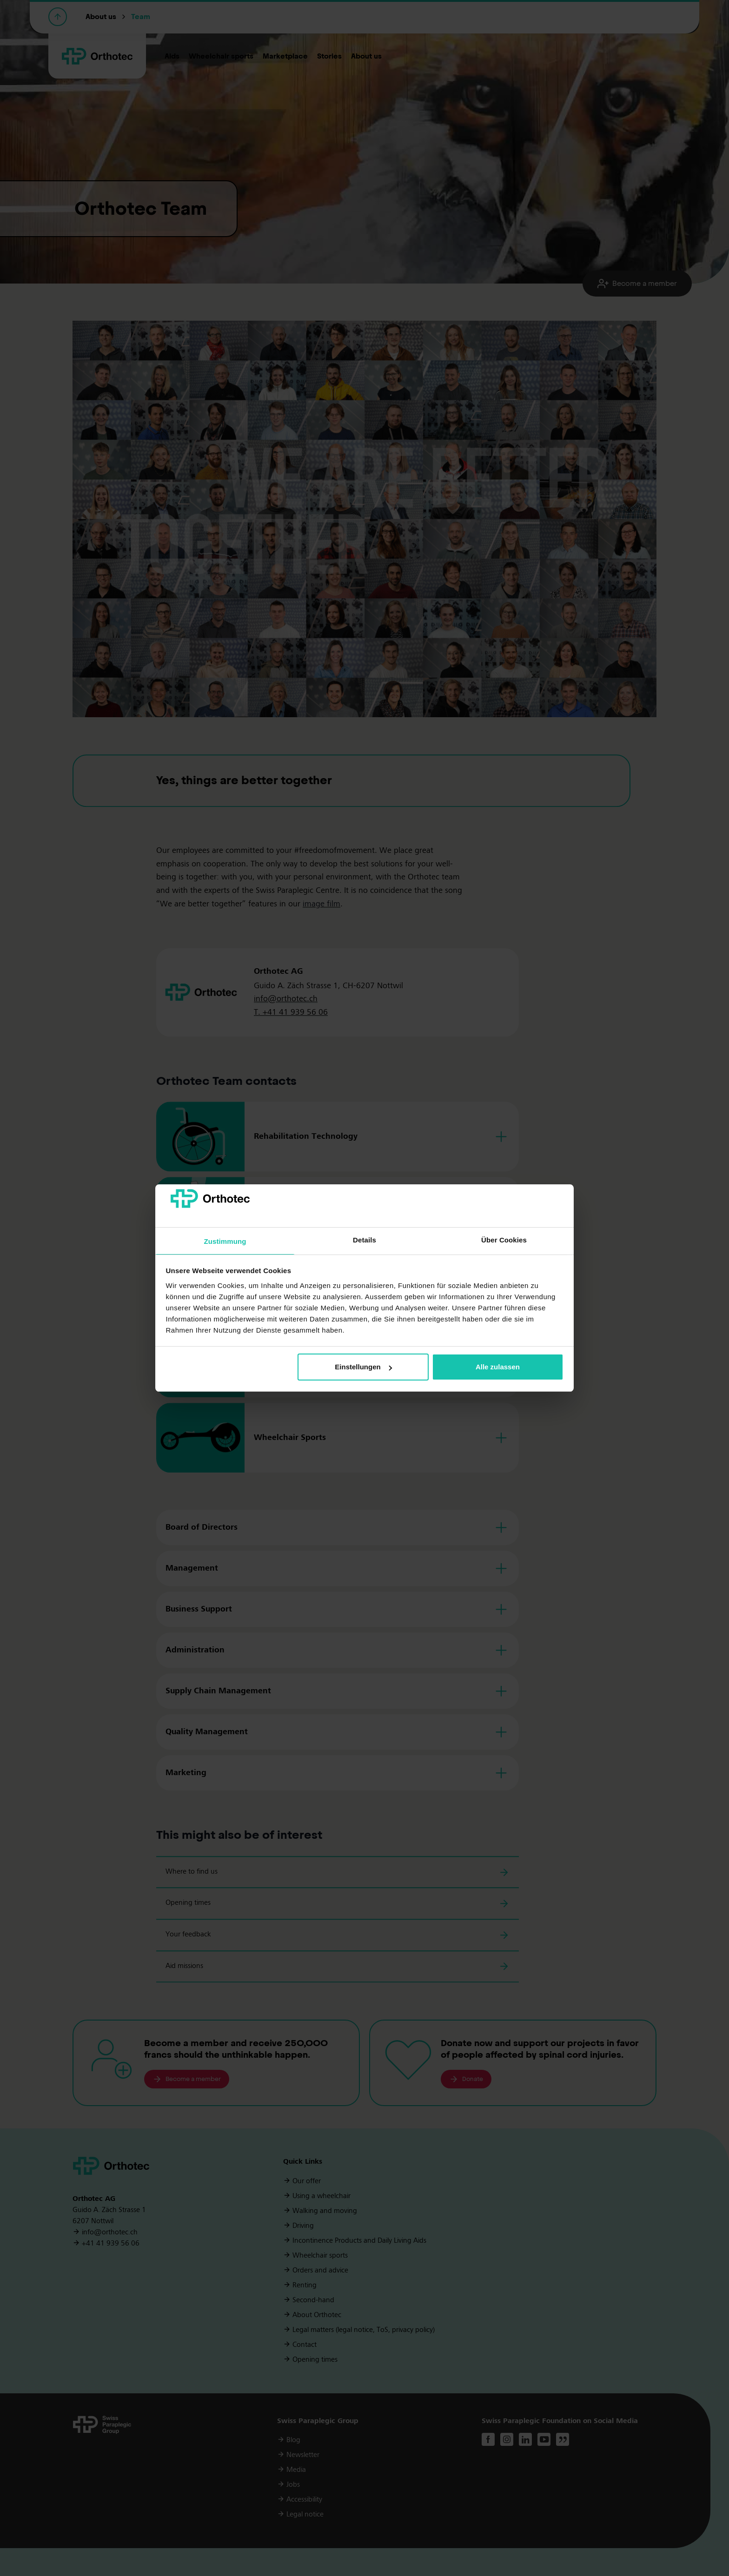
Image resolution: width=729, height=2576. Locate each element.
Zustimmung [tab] (225, 1241)
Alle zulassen (498, 1367)
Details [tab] (364, 1240)
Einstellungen (363, 1367)
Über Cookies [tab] (504, 1240)
